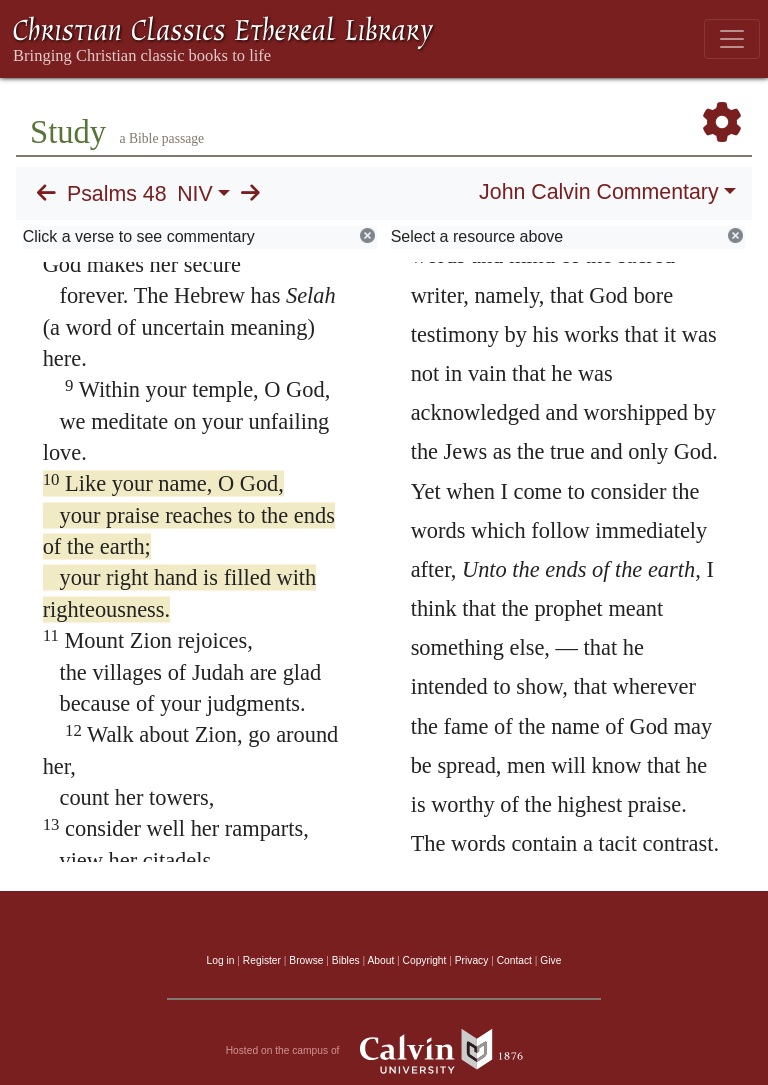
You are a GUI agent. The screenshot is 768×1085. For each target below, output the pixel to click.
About (380, 960)
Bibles (346, 960)
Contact (514, 960)
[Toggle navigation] (732, 39)
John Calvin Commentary (598, 192)
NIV (195, 194)
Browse (306, 960)
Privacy (472, 960)
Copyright (425, 960)
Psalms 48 (117, 194)
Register (262, 960)
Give (550, 960)
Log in (221, 960)
